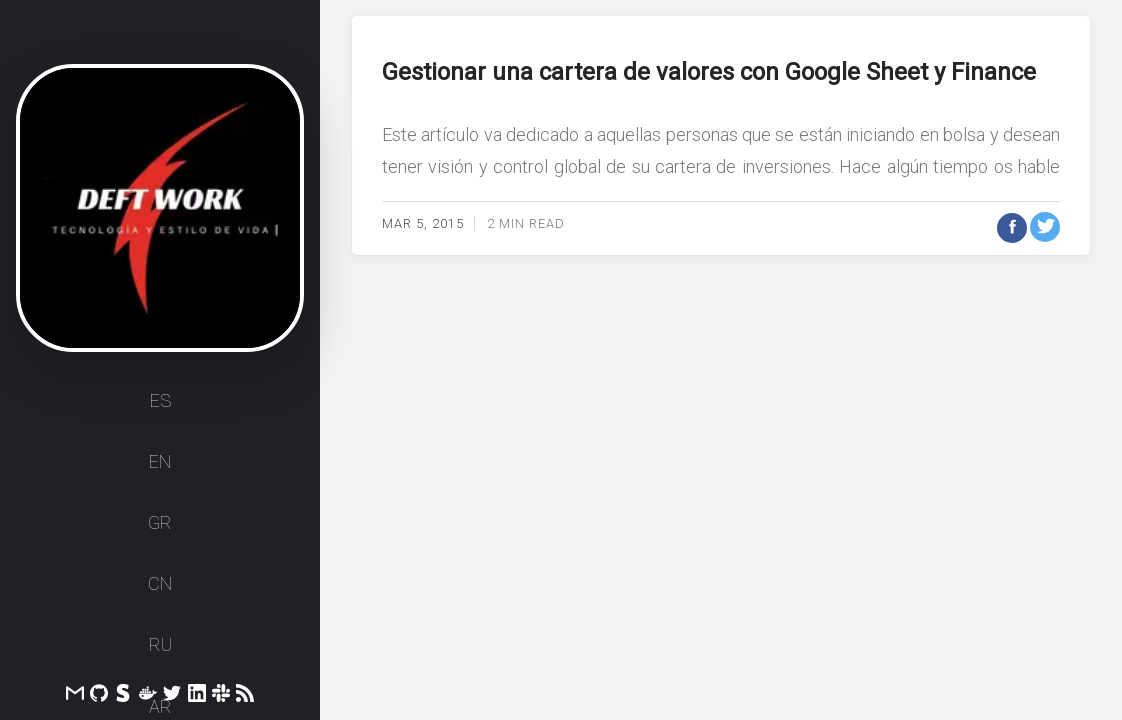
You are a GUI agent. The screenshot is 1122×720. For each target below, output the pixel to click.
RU (160, 644)
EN (160, 461)
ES (160, 400)
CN (160, 583)
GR (160, 522)
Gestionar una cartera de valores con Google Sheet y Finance (709, 72)
